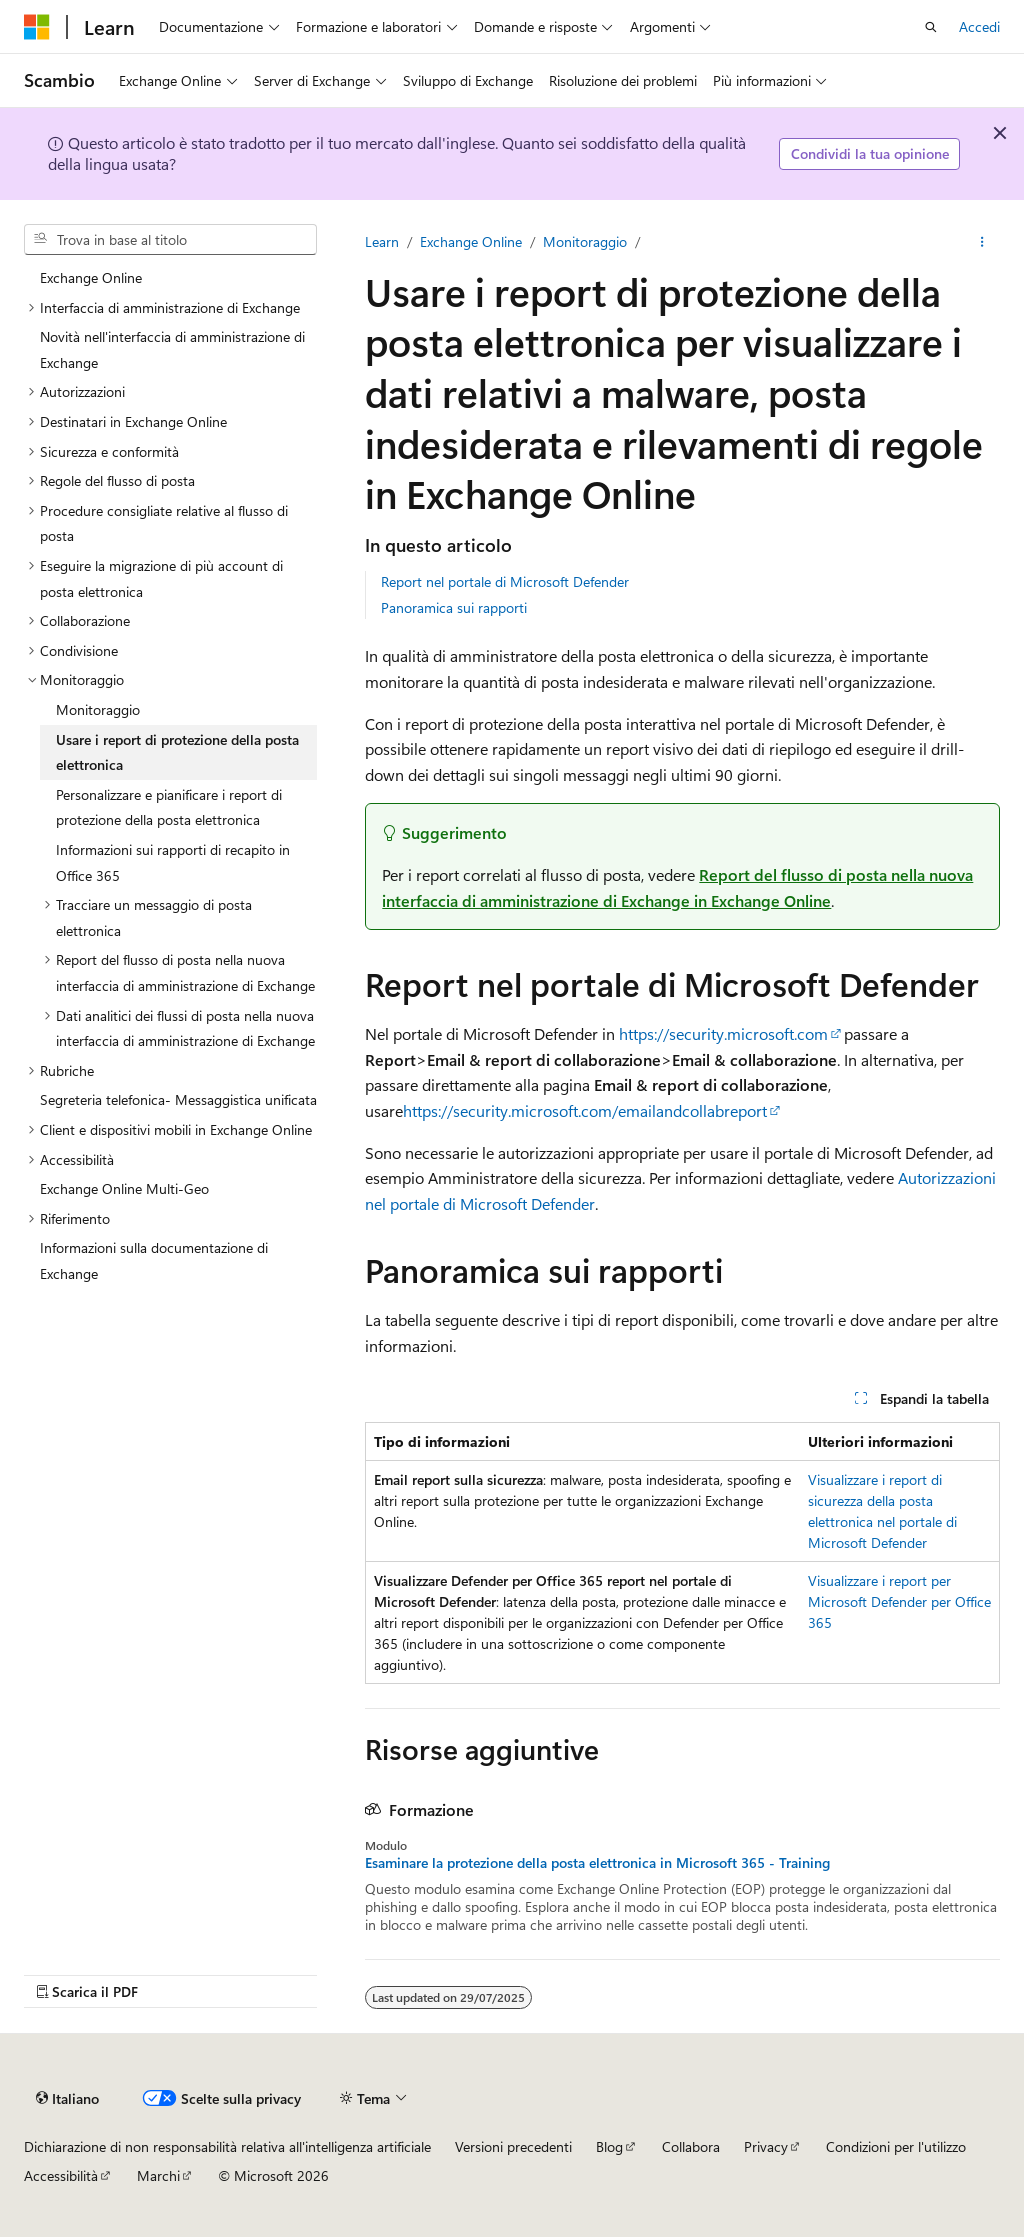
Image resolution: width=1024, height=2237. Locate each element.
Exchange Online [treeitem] (91, 277)
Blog (609, 2146)
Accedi (979, 26)
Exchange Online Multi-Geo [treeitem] (124, 1188)
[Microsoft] (37, 27)
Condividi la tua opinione (870, 153)
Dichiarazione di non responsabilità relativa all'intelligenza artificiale (227, 2146)
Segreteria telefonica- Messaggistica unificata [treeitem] (178, 1099)
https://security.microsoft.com (723, 1033)
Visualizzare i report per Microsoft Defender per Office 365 (899, 1601)
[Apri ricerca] (931, 27)
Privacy (766, 2146)
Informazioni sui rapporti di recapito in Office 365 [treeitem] (173, 862)
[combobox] (170, 240)
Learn (382, 241)
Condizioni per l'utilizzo (896, 2146)
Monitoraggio (585, 241)
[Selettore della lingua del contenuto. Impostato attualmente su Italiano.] (67, 2098)
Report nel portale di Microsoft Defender (505, 581)
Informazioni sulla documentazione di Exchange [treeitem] (154, 1260)
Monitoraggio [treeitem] (98, 709)
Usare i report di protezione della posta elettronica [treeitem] (177, 752)
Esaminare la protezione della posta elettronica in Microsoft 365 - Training (597, 1863)
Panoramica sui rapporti (454, 607)
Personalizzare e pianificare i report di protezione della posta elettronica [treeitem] (169, 807)
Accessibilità (61, 2175)
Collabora (691, 2146)
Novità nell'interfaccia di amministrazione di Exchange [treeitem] (172, 349)
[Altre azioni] (982, 242)
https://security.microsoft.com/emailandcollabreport (585, 1110)
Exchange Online (471, 241)
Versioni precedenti (513, 2146)
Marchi (158, 2175)
